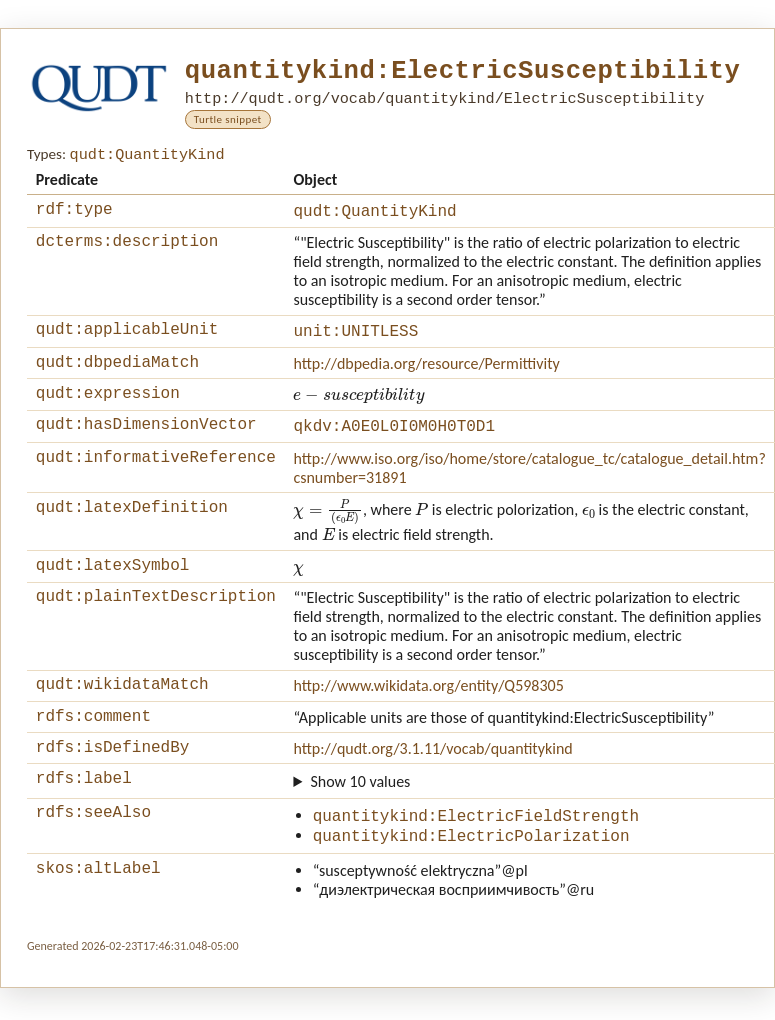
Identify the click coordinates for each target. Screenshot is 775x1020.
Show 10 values (360, 810)
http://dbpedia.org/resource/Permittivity (426, 373)
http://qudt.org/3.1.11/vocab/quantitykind (432, 774)
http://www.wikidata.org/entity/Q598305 (428, 705)
